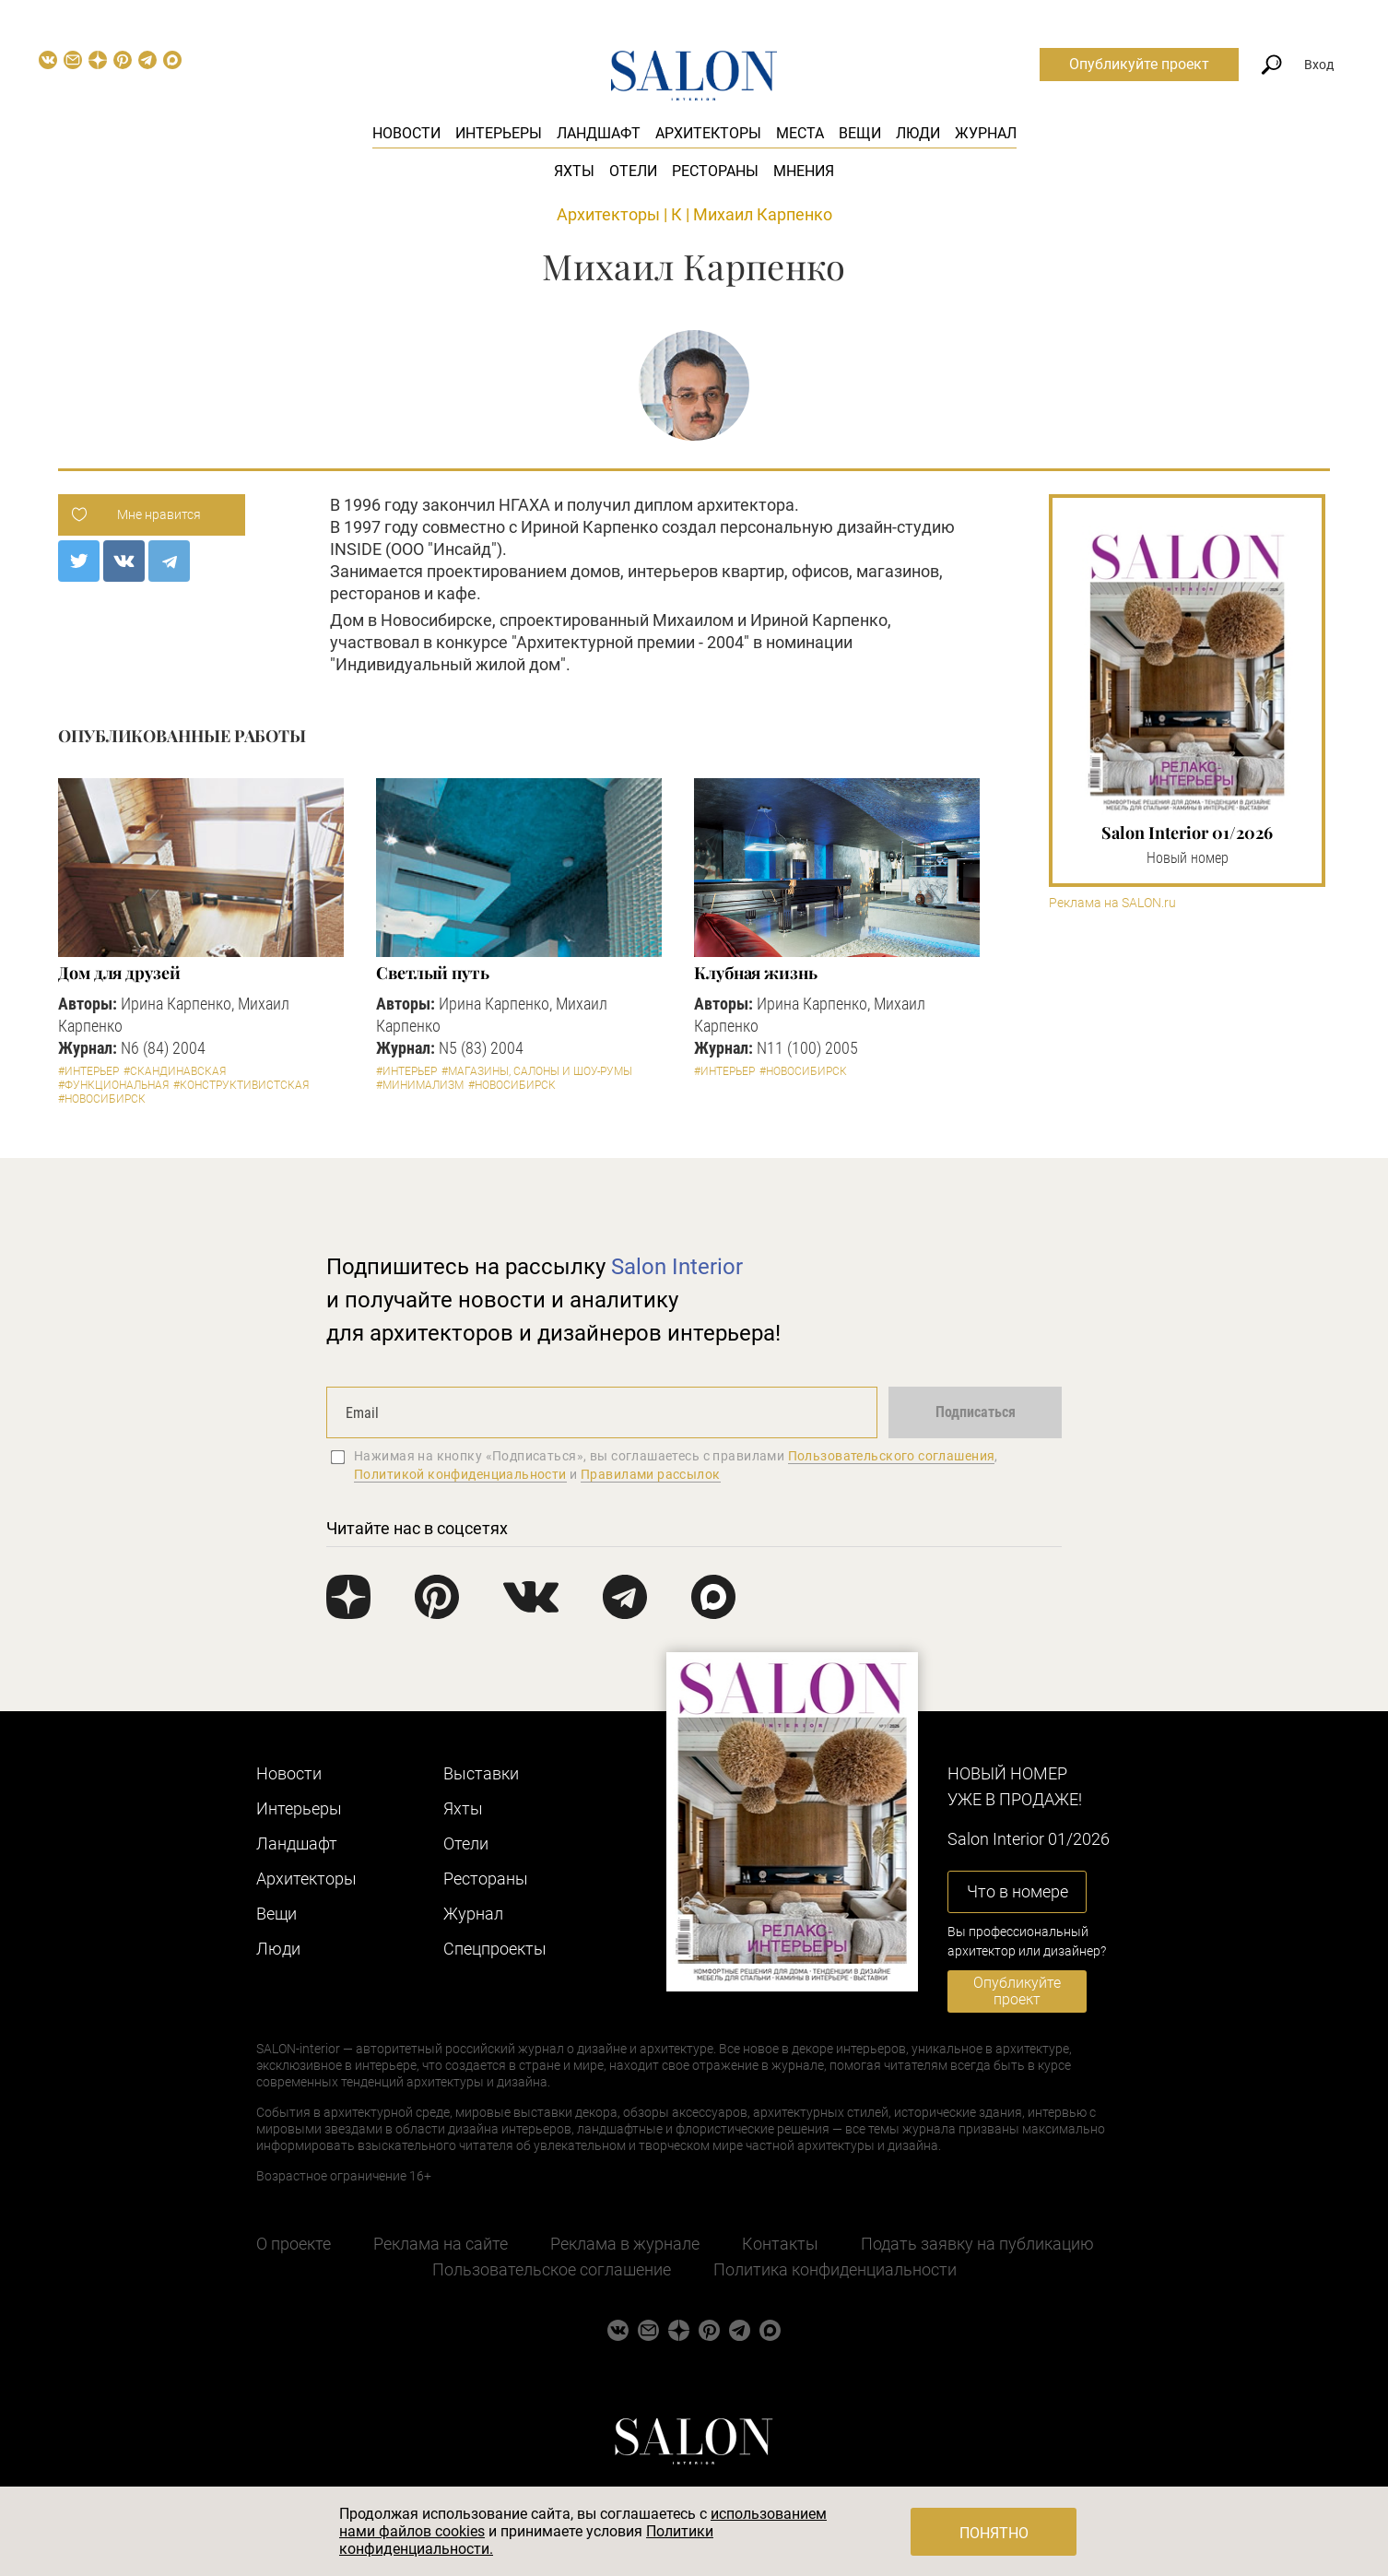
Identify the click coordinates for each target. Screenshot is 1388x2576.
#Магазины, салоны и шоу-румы (536, 1071)
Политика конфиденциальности (835, 2269)
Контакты (780, 2243)
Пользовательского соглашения (891, 1455)
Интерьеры (498, 133)
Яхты (574, 171)
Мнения (803, 171)
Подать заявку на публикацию (977, 2243)
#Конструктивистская (241, 1085)
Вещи (860, 133)
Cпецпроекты (495, 1948)
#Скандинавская (175, 1071)
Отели (633, 171)
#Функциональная (113, 1085)
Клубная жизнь (756, 973)
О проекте (293, 2243)
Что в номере (1017, 1891)
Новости (406, 133)
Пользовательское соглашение (551, 2269)
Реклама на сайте (440, 2243)
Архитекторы (708, 133)
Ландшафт (599, 133)
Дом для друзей (119, 973)
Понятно (994, 2533)
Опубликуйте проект (1139, 64)
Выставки (481, 1773)
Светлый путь (432, 973)
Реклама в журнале (625, 2243)
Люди (918, 133)
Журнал (986, 133)
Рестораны (715, 171)
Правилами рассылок (651, 1474)
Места (800, 133)
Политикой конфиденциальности (460, 1474)
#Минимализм (420, 1085)
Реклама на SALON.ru (1112, 903)
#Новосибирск (102, 1099)
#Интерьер (88, 1071)
